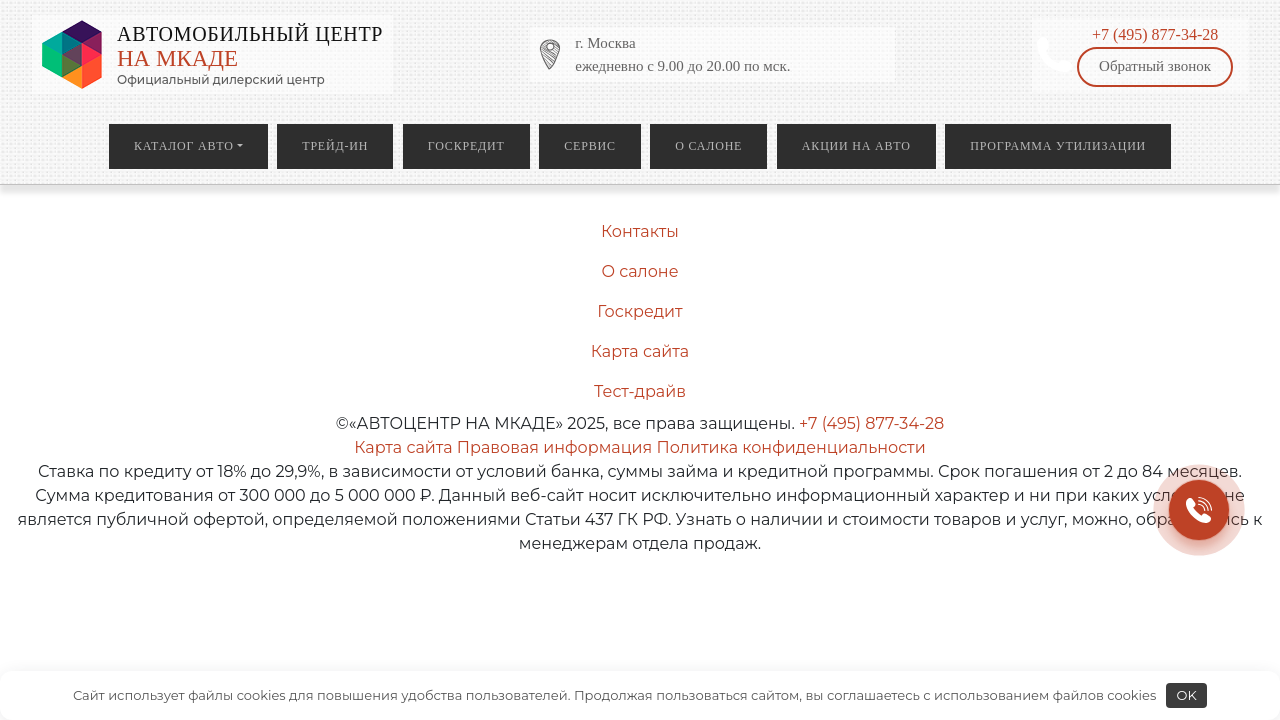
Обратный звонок (1155, 66)
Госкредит (466, 146)
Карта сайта (640, 351)
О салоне (708, 146)
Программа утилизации (1058, 146)
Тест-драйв (640, 391)
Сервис (589, 146)
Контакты (640, 231)
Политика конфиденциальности (790, 447)
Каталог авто (184, 146)
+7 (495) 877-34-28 (1155, 34)
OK (1187, 695)
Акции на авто (856, 146)
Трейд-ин (335, 146)
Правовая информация (554, 447)
